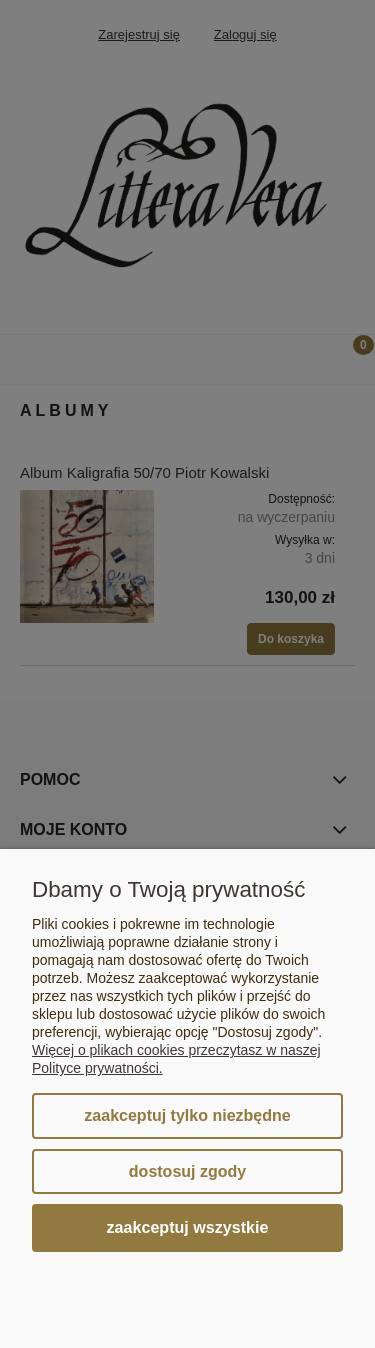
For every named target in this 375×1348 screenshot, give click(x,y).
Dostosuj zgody (187, 1171)
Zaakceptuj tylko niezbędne (187, 1115)
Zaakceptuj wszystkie (188, 1227)
